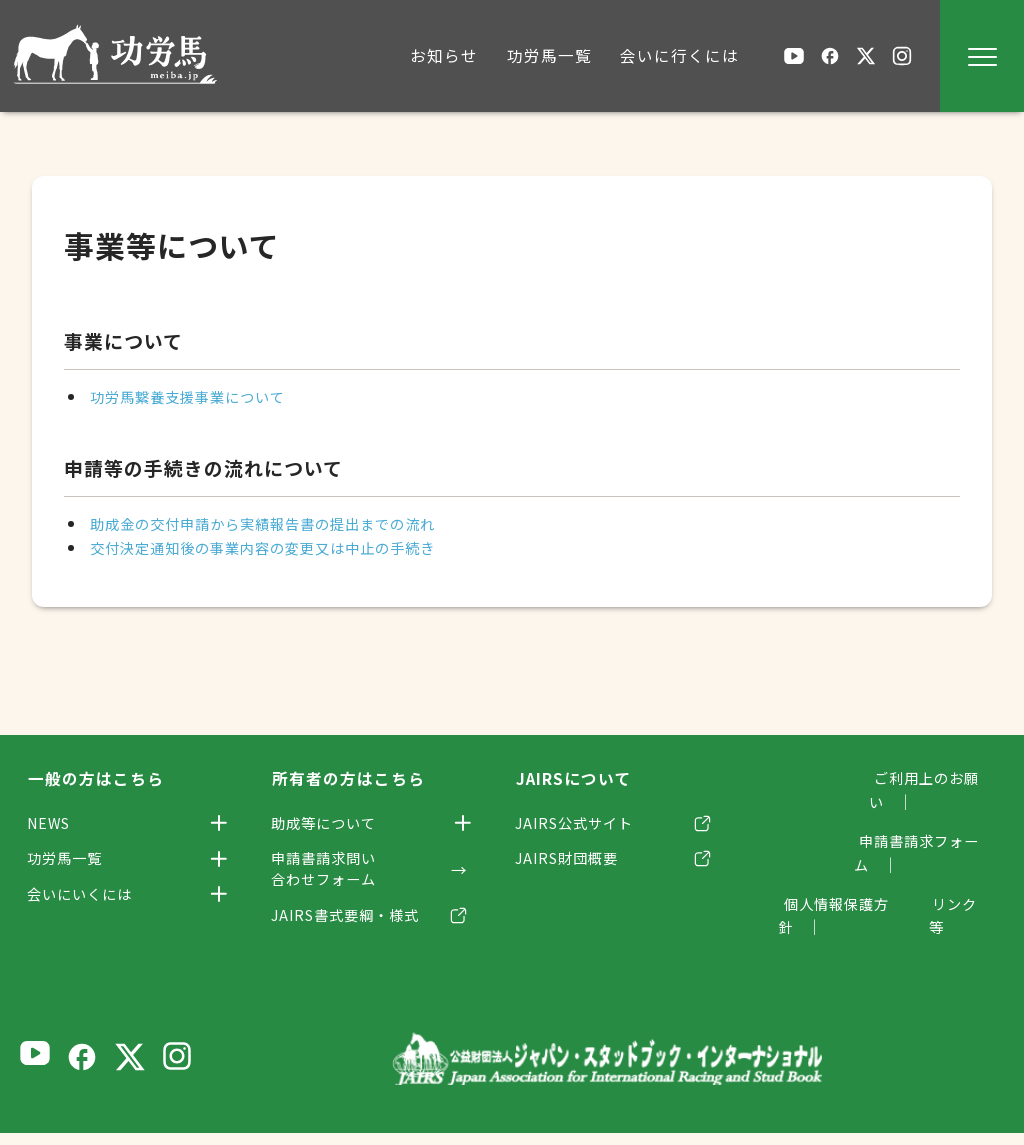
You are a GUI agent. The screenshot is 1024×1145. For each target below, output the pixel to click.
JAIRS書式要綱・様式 (356, 926)
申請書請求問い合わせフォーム (332, 874)
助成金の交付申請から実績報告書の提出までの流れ (285, 523)
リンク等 (962, 856)
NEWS (53, 824)
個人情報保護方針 (828, 856)
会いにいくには (88, 902)
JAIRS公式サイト (583, 824)
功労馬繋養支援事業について (200, 396)
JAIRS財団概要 (575, 863)
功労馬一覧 (71, 863)
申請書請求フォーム (919, 817)
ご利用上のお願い (928, 778)
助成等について (332, 824)
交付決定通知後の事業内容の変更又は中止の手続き (285, 547)
